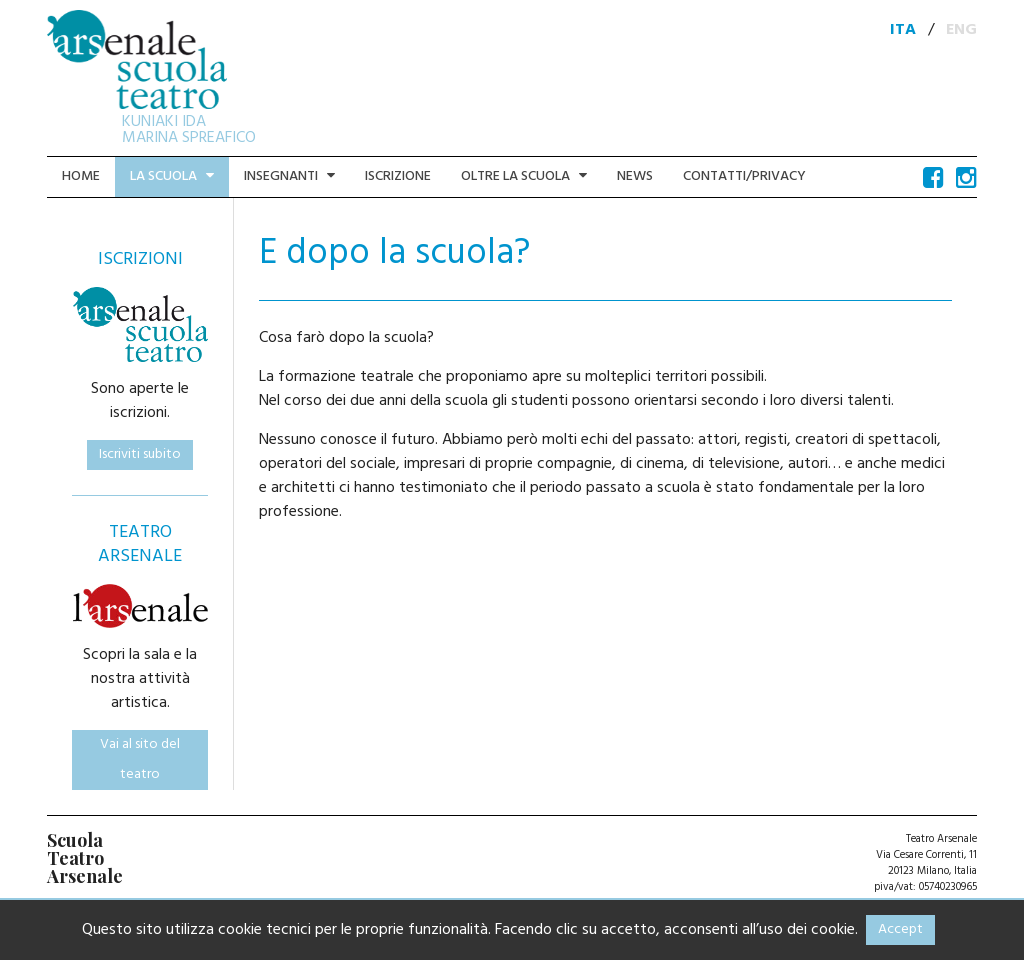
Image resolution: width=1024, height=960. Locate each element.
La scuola (172, 176)
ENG (961, 30)
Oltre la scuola (524, 176)
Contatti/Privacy (744, 176)
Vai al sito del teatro (140, 759)
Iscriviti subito (140, 454)
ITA (903, 30)
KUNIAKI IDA (164, 122)
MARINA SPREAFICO (189, 138)
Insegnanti (289, 176)
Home (81, 176)
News (635, 176)
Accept (900, 929)
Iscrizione (398, 176)
